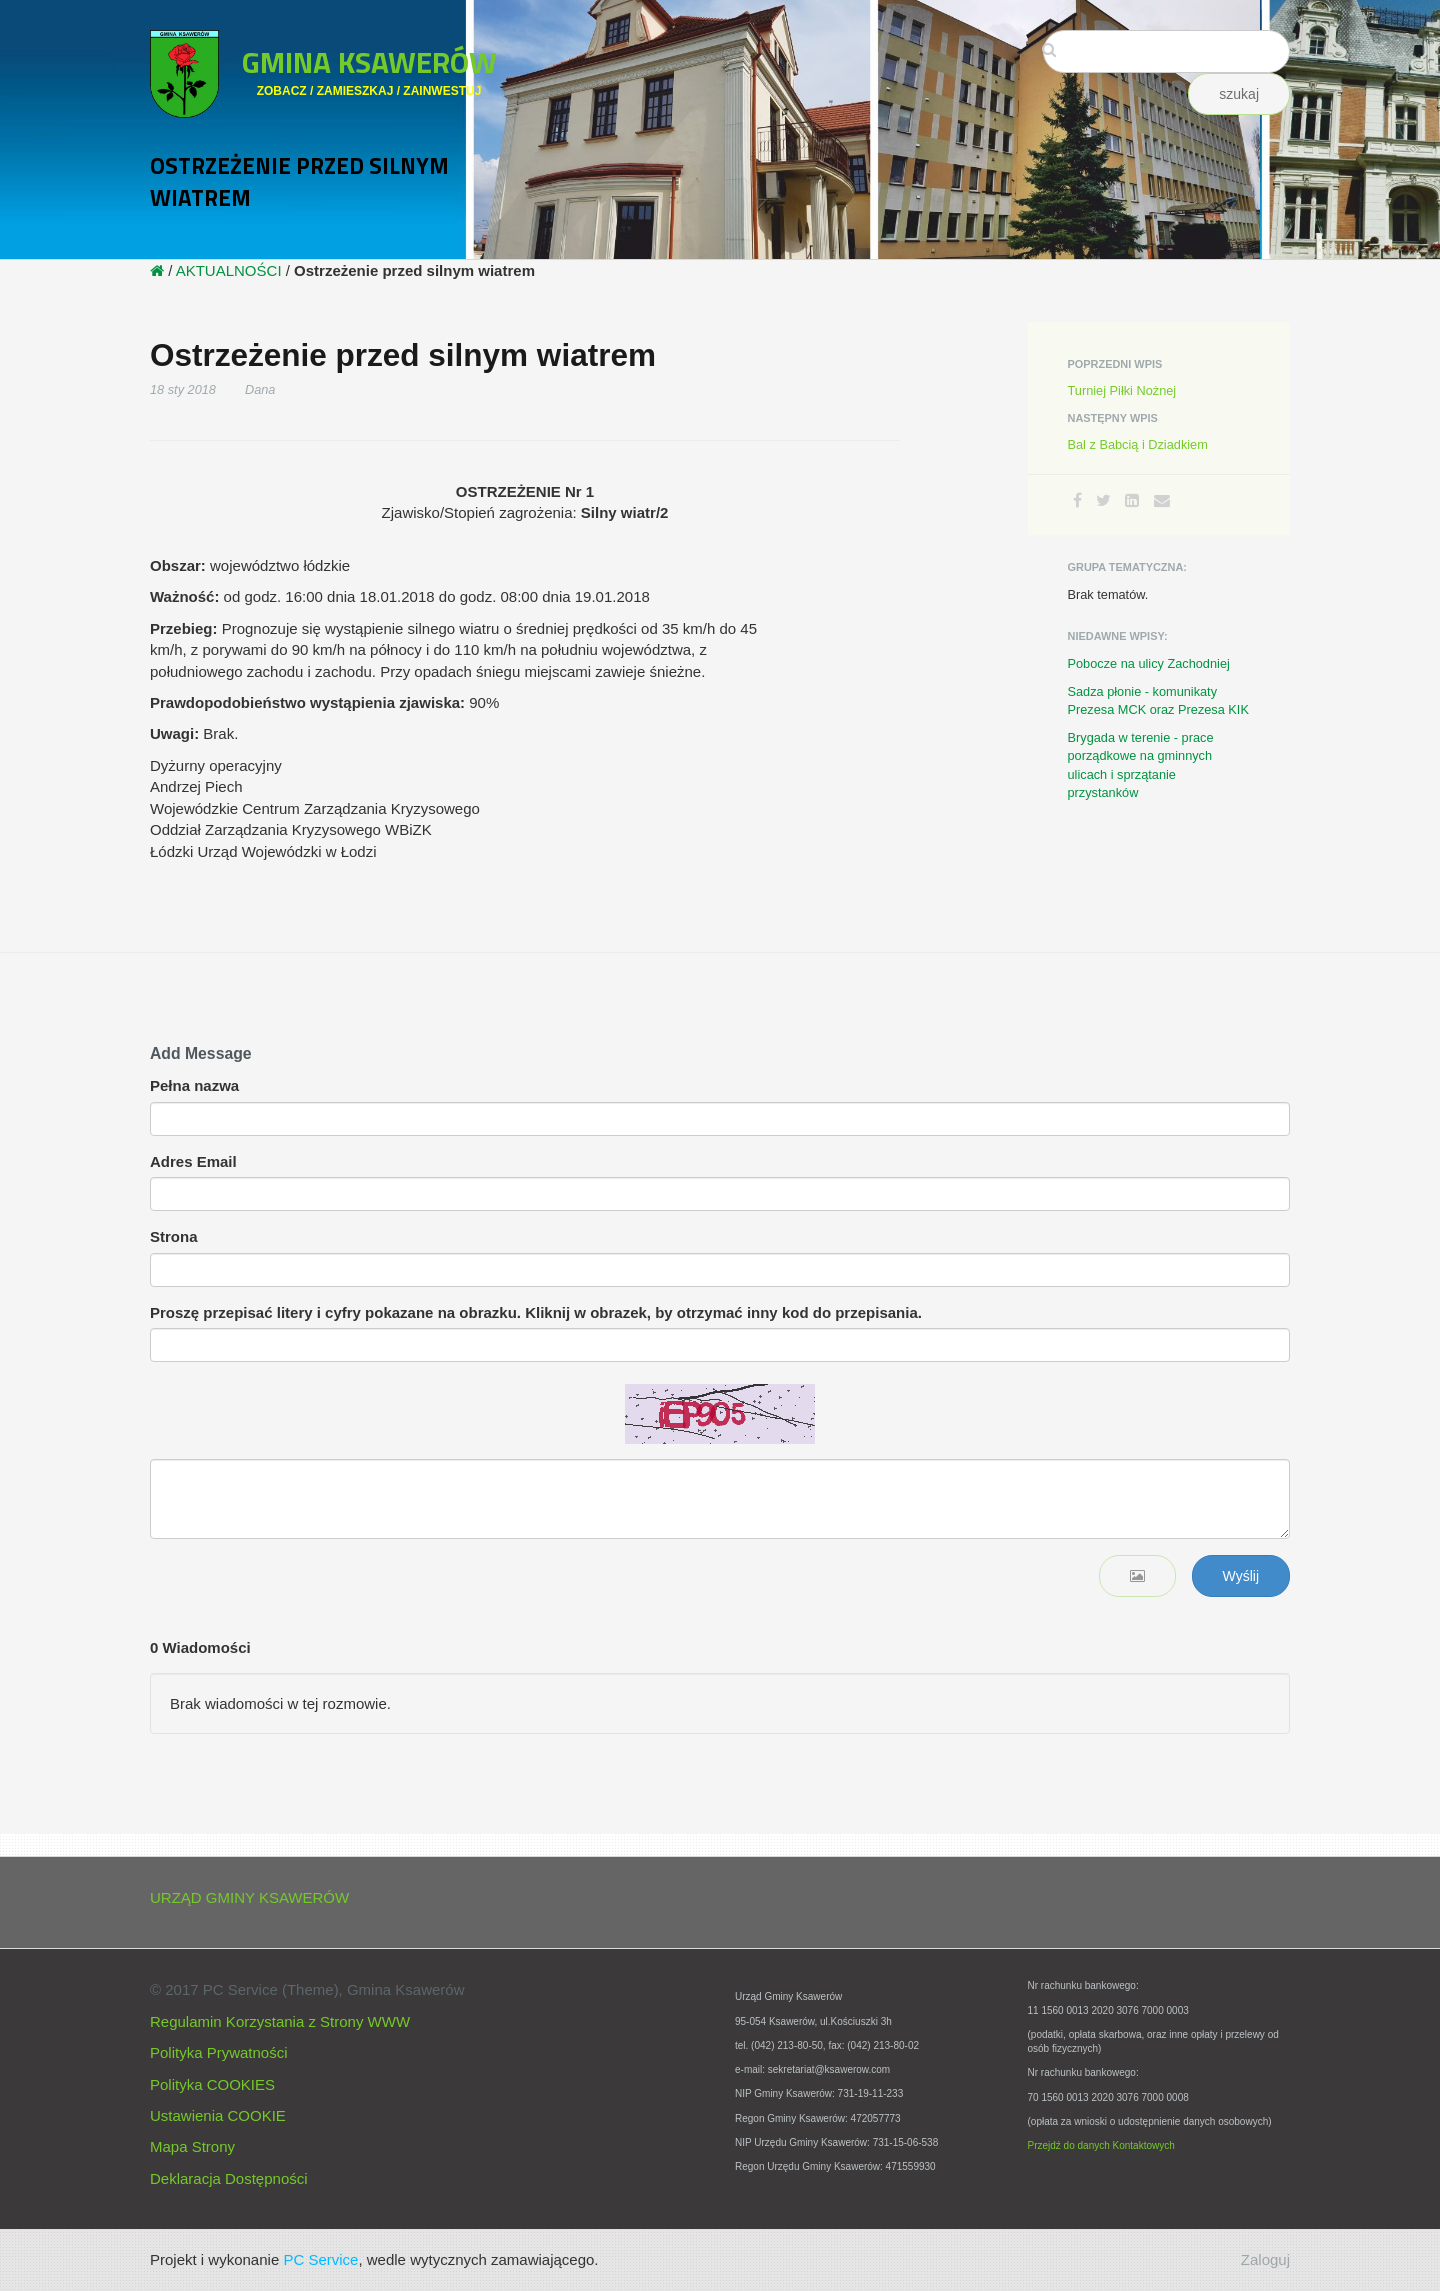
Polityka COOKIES (212, 2084)
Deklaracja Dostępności (229, 2178)
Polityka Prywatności (219, 2052)
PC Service (320, 2259)
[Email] (1162, 500)
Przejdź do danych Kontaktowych (1101, 2145)
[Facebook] (1077, 500)
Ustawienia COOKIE (218, 2115)
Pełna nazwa (194, 1085)
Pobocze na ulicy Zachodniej (1149, 663)
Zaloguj (1265, 2259)
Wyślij (1241, 1576)
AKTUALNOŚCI (229, 270)
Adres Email (193, 1161)
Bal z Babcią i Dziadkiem (1138, 444)
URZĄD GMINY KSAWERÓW (249, 1897)
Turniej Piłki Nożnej (1122, 390)
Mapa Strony (192, 2146)
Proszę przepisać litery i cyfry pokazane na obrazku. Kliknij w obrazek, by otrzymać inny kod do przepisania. (536, 1312)
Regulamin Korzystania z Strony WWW (280, 2021)
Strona (174, 1236)
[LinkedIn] (1132, 500)
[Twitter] (1103, 500)
